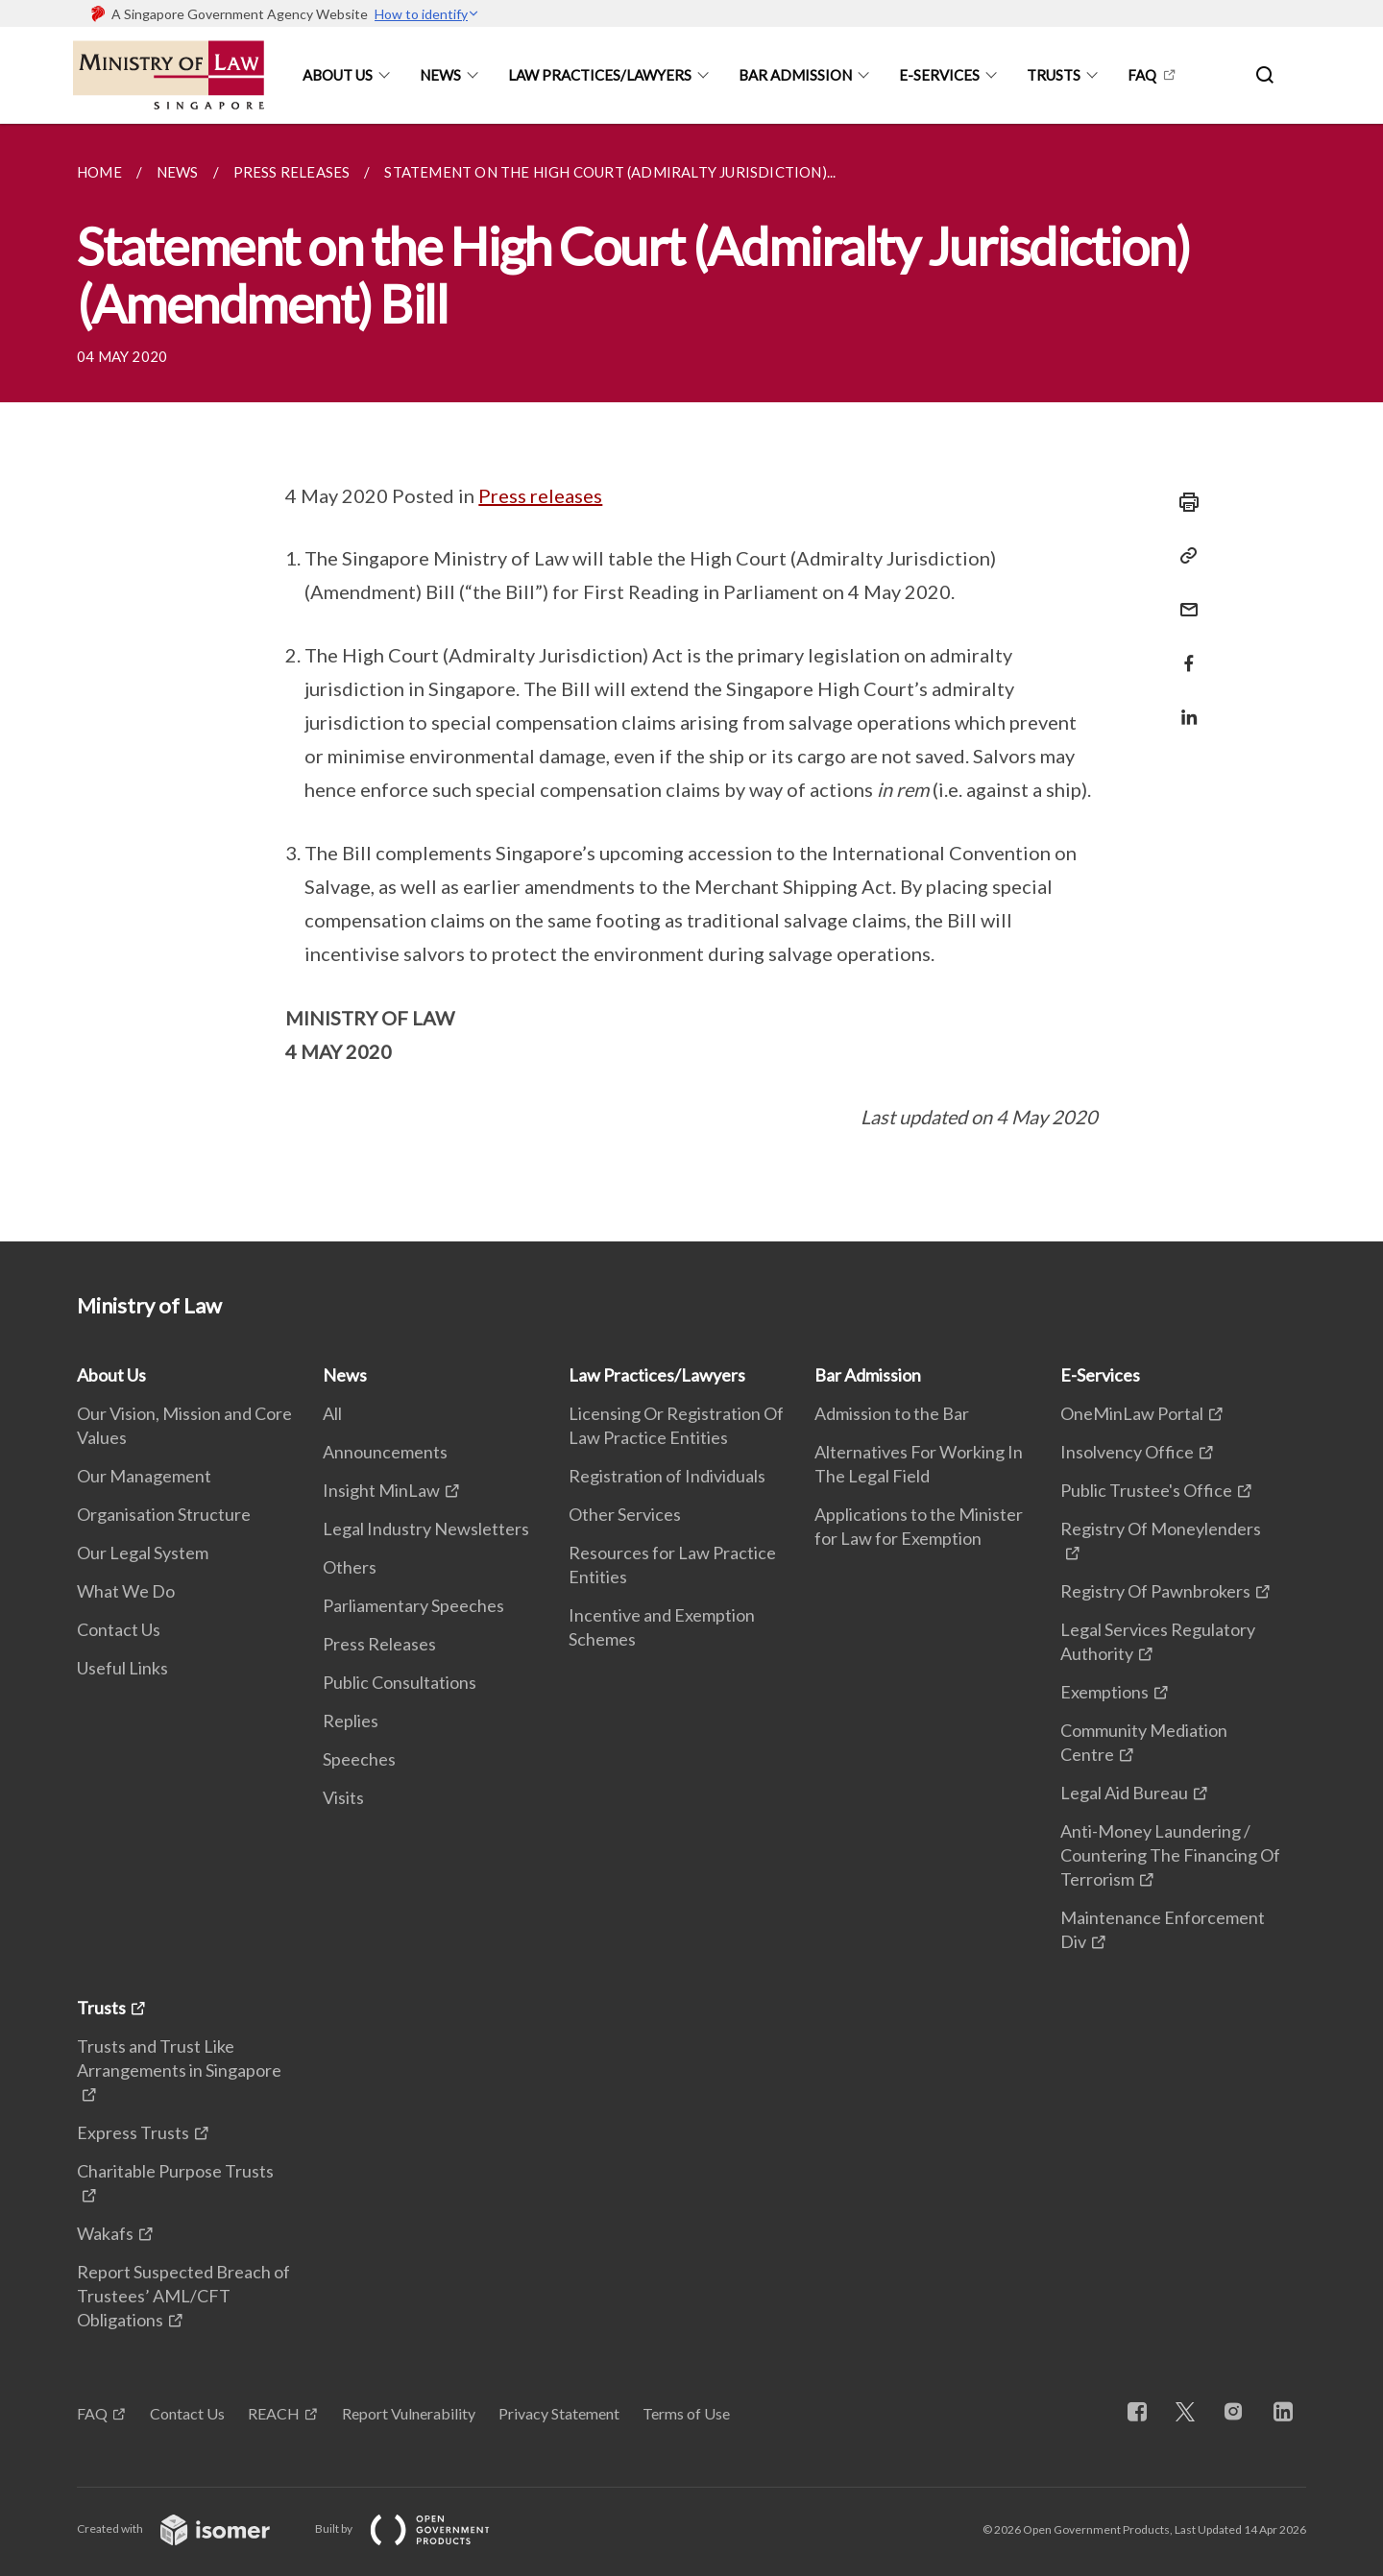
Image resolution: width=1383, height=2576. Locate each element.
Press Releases (379, 1643)
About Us (338, 75)
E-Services (939, 75)
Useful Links (122, 1667)
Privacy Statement (558, 2413)
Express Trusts (133, 2132)
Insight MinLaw (381, 1490)
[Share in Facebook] (1183, 651)
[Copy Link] (1183, 556)
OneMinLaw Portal (1131, 1413)
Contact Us (118, 1629)
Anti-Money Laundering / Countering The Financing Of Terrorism (1170, 1855)
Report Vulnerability (408, 2413)
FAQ (1142, 75)
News (440, 75)
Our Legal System (142, 1552)
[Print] (1183, 502)
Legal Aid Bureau (1124, 1792)
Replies (350, 1720)
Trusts (1053, 75)
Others (349, 1566)
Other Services (625, 1514)
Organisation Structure (164, 1514)
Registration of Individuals (667, 1475)
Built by (418, 2528)
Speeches (359, 1758)
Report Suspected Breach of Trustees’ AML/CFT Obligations (183, 2295)
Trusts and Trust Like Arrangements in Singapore (179, 2058)
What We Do (126, 1590)
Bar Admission (795, 75)
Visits (343, 1797)
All (332, 1413)
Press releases (540, 495)
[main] (691, 682)
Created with (189, 2528)
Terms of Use (686, 2413)
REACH (274, 2413)
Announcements (385, 1451)
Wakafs (105, 2233)
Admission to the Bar (891, 1413)
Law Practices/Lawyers (600, 75)
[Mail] (1183, 598)
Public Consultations (399, 1682)
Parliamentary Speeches (413, 1605)
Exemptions (1104, 1691)
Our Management (144, 1475)
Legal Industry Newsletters (426, 1528)
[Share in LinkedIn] (1183, 705)
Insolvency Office (1127, 1451)
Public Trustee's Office (1146, 1490)
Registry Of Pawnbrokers (1155, 1590)
